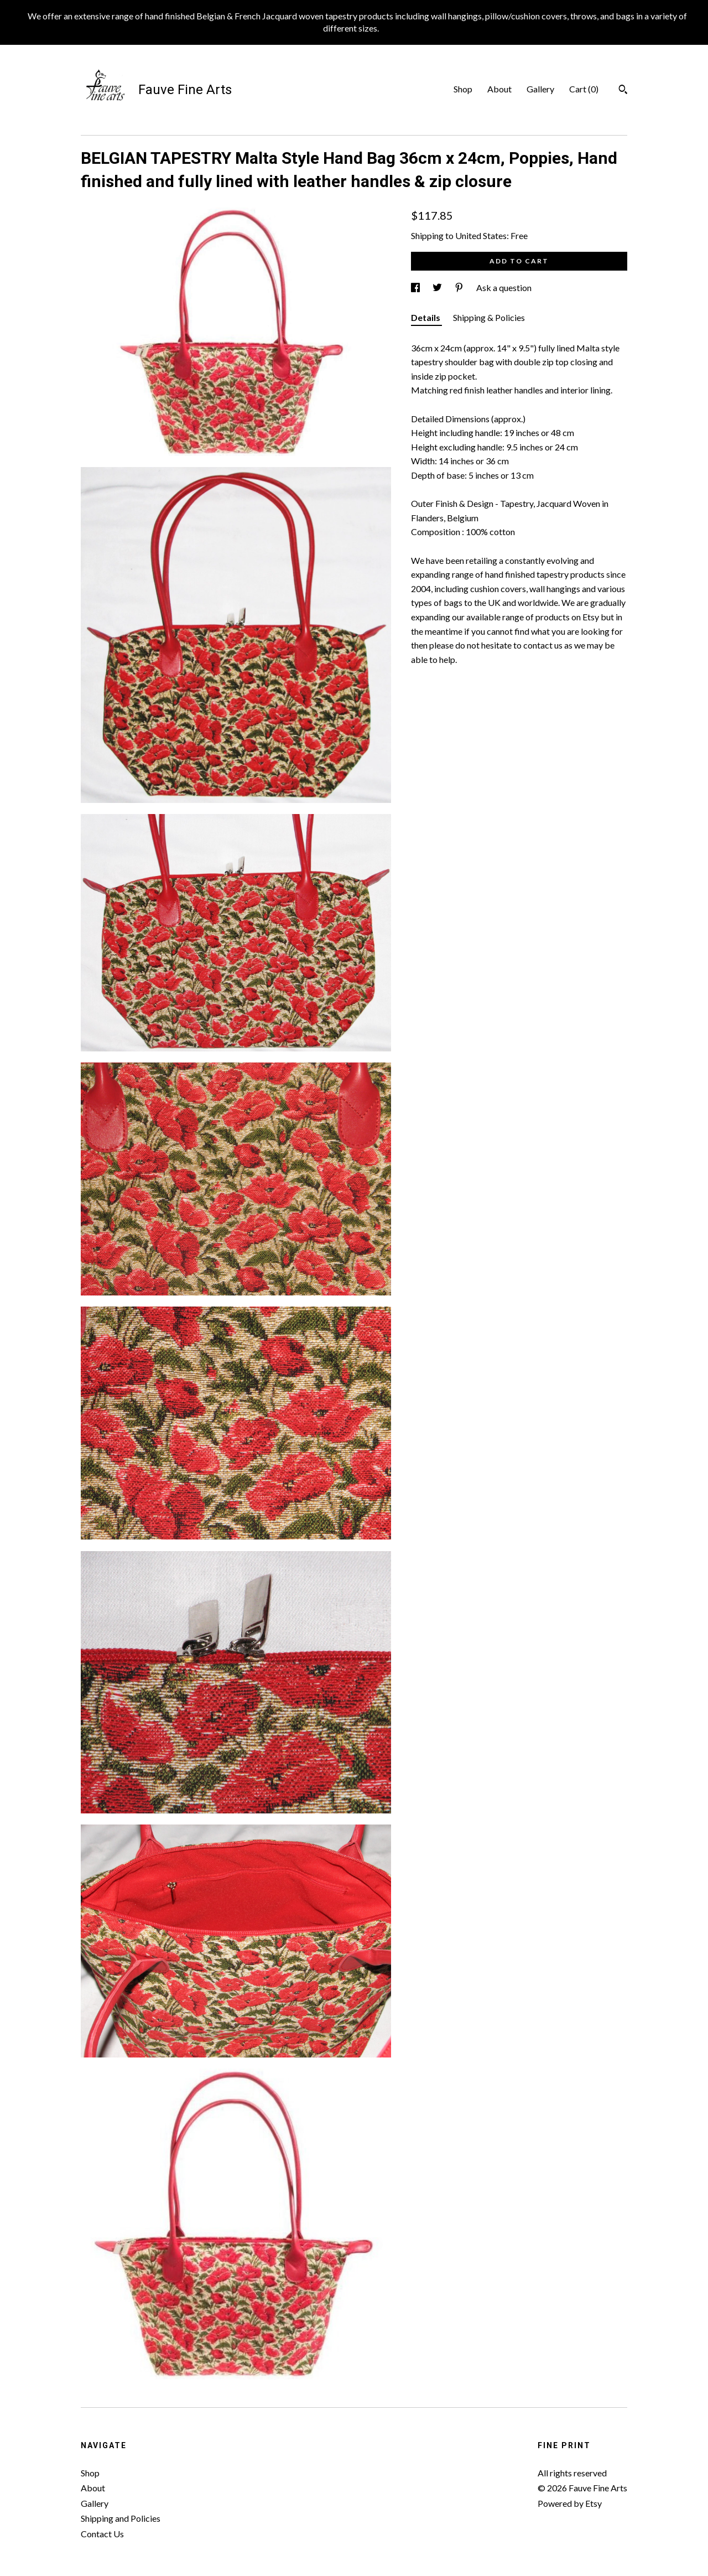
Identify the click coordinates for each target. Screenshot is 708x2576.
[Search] (623, 91)
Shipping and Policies (120, 2518)
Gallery (540, 89)
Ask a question (504, 287)
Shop (463, 89)
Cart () (583, 89)
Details (426, 317)
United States (481, 235)
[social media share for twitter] (438, 287)
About (499, 89)
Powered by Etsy (570, 2503)
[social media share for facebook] (416, 287)
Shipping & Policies (489, 317)
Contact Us (102, 2533)
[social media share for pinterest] (460, 287)
